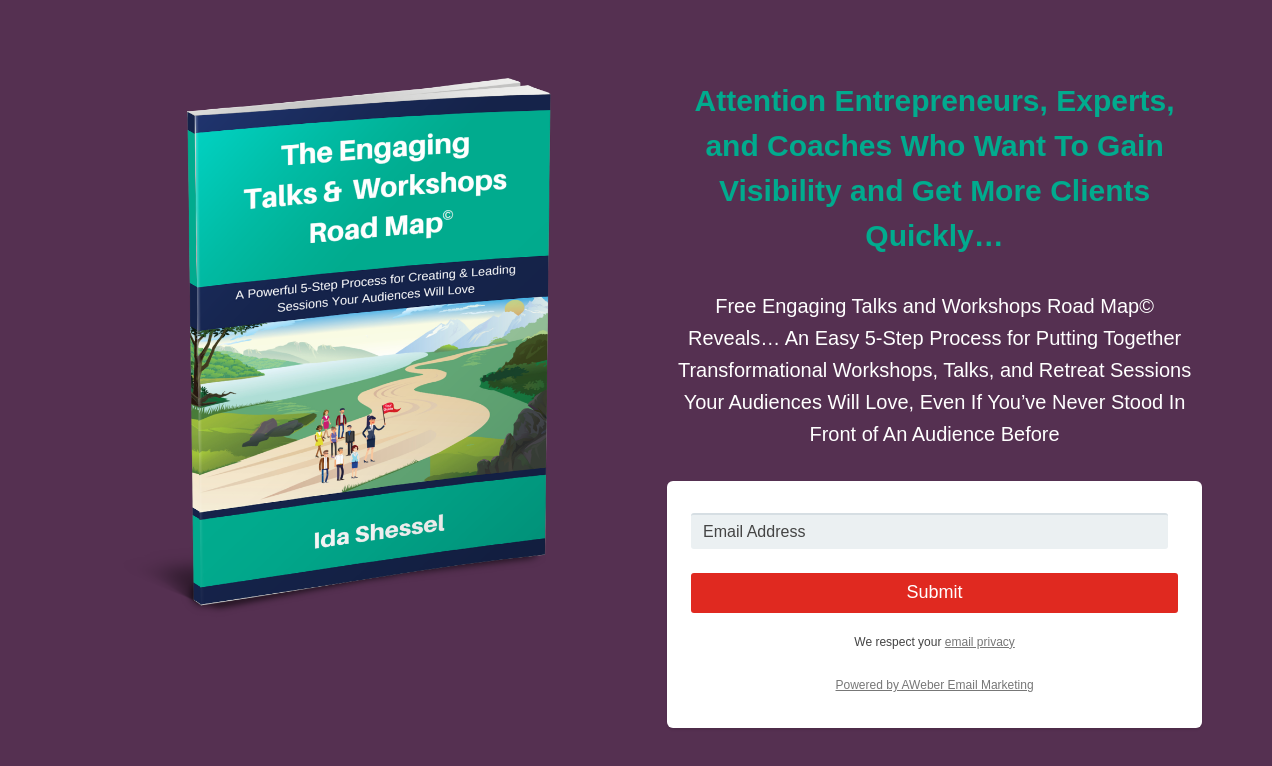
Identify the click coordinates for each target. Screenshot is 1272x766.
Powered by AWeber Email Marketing (935, 685)
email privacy (980, 642)
